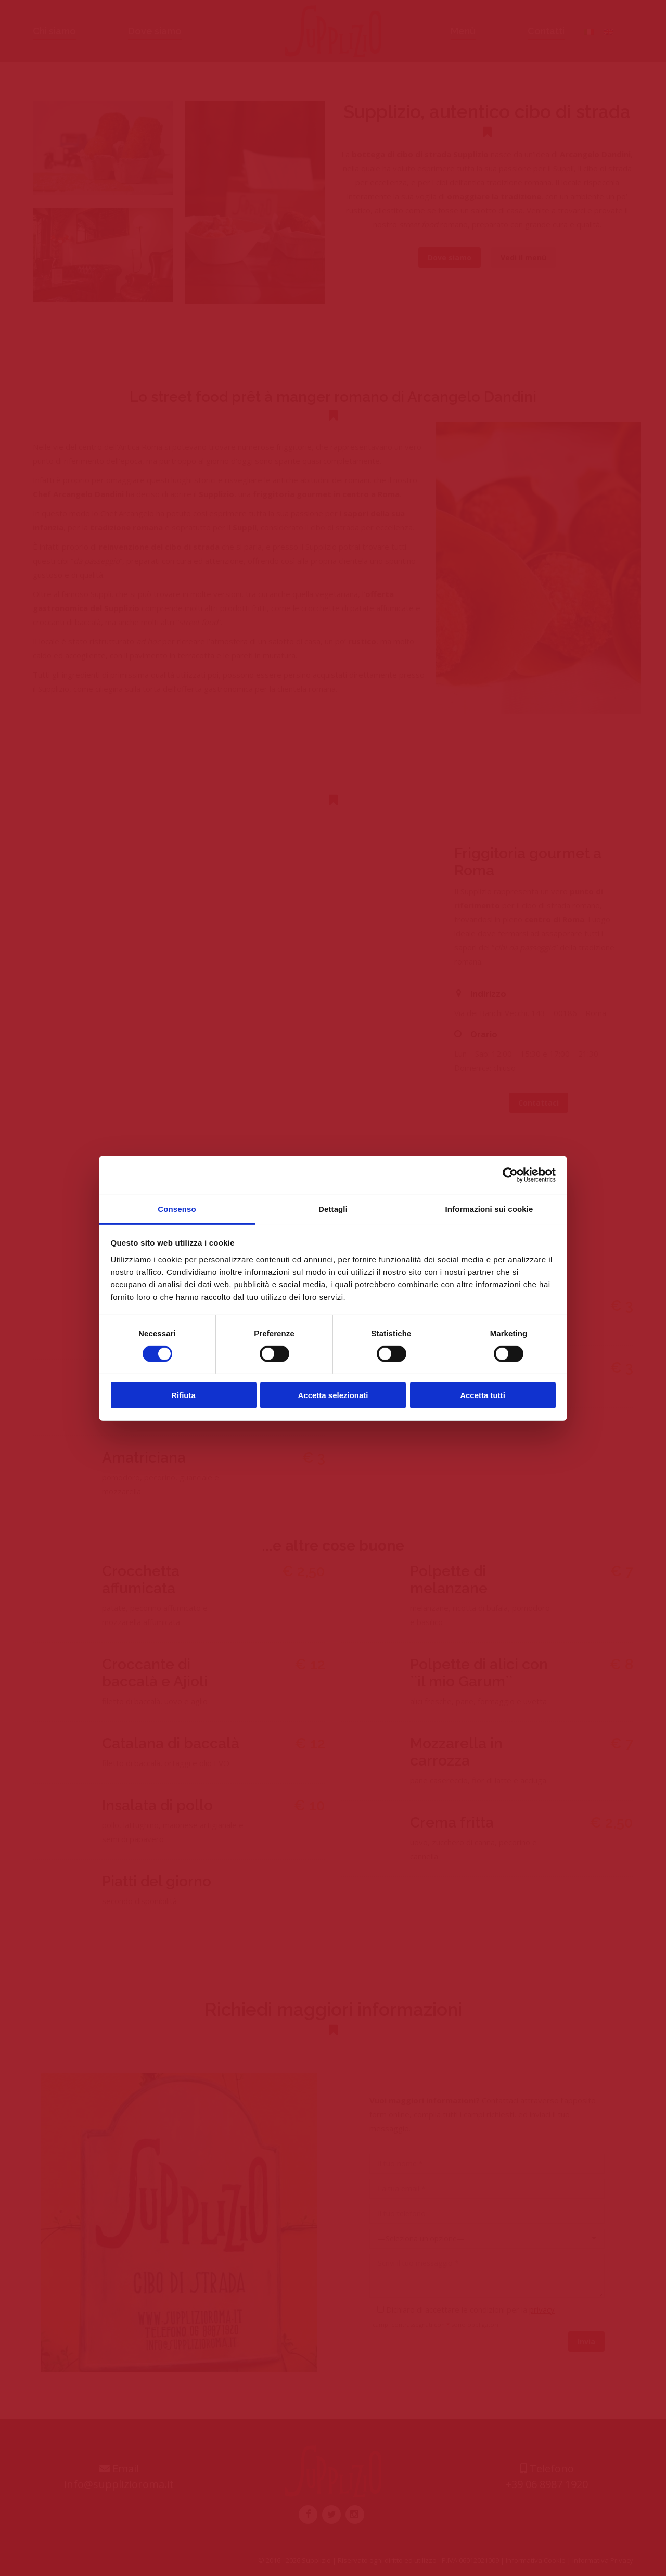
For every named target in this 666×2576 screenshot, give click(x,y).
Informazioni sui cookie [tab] (489, 1208)
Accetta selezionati (333, 1395)
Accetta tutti (482, 1395)
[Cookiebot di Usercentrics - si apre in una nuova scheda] (510, 1175)
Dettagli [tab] (333, 1208)
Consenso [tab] (177, 1208)
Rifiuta (183, 1395)
